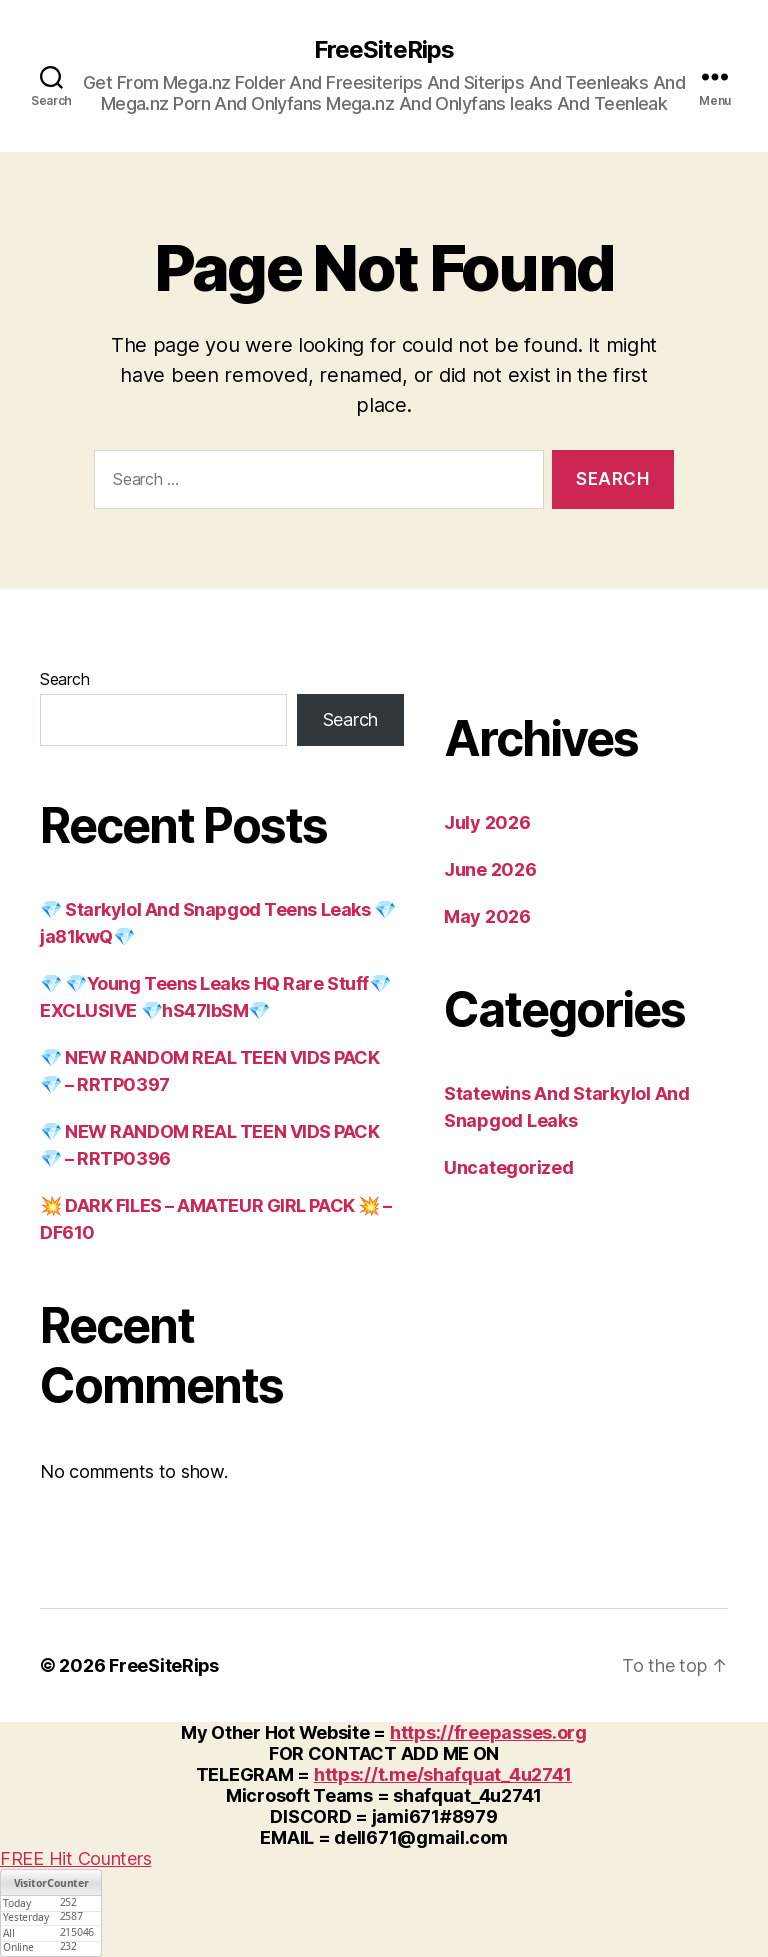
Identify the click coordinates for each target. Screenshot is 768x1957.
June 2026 (490, 869)
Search (64, 679)
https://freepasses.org (488, 1732)
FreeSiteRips (383, 50)
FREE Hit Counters (75, 1858)
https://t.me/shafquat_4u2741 (443, 1774)
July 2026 (487, 822)
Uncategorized (509, 1167)
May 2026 (487, 916)
